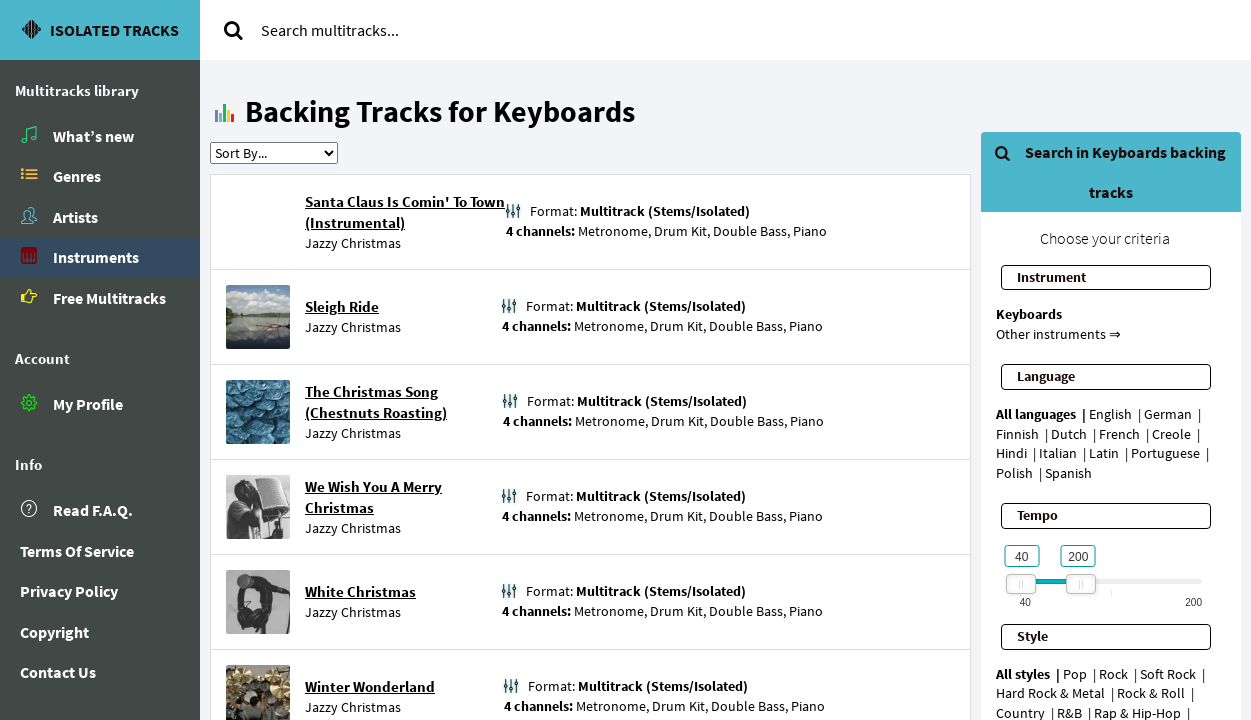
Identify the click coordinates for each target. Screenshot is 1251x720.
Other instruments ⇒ (1058, 334)
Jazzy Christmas (353, 243)
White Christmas (360, 591)
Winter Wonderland (370, 686)
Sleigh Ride (342, 306)
